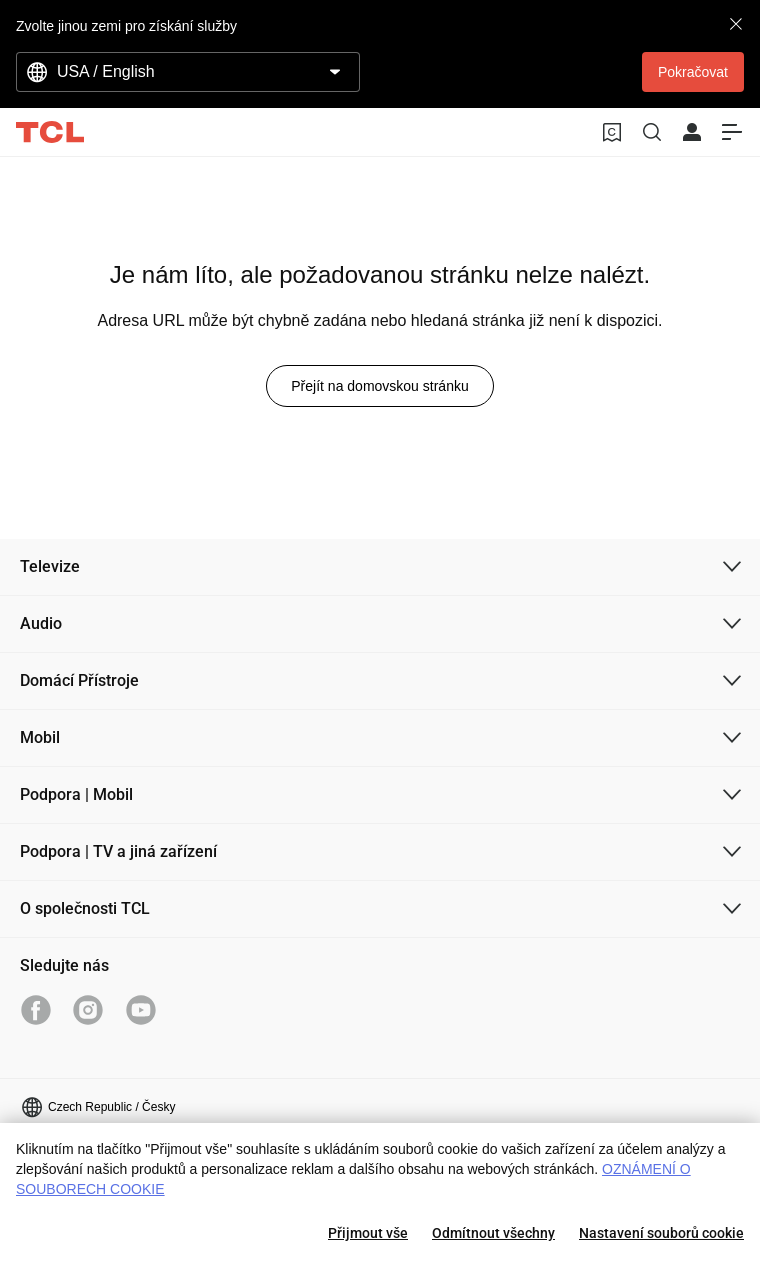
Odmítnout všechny (493, 1233)
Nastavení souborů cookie (661, 1233)
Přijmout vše (368, 1233)
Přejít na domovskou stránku (379, 386)
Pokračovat (693, 72)
